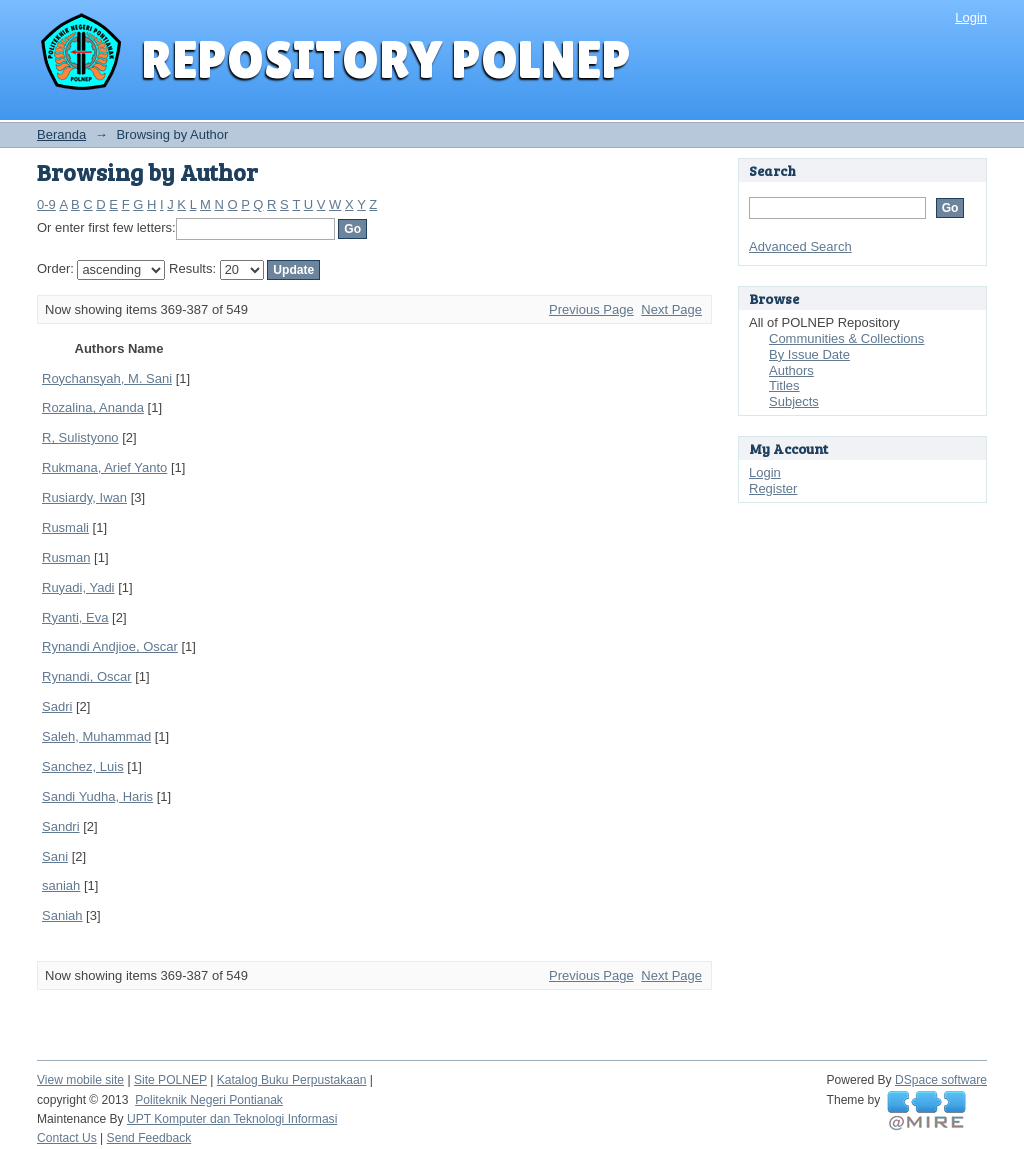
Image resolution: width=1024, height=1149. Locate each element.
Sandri (61, 826)
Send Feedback (149, 1138)
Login (971, 17)
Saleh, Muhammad (96, 736)
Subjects (794, 401)
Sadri (57, 706)
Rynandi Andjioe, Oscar (110, 646)
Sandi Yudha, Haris (97, 796)
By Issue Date (809, 354)
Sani (55, 856)
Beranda (61, 134)
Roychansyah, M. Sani (107, 378)
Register (773, 488)
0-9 (46, 204)
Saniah (62, 915)
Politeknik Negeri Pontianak (209, 1100)
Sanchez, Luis (83, 766)
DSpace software (941, 1080)
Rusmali (65, 527)
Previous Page (591, 309)
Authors (791, 370)
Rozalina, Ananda (93, 407)
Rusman (66, 557)
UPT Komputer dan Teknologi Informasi (232, 1119)
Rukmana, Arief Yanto (104, 467)
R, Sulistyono (80, 437)
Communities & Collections (846, 338)
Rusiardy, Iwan (84, 497)
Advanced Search (800, 246)
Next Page (671, 309)
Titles (784, 385)
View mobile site (80, 1080)
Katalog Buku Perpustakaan (292, 1080)
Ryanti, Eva (75, 617)
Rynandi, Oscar (87, 676)
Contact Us (67, 1138)
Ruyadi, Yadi (78, 587)
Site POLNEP (170, 1080)
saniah (61, 885)
